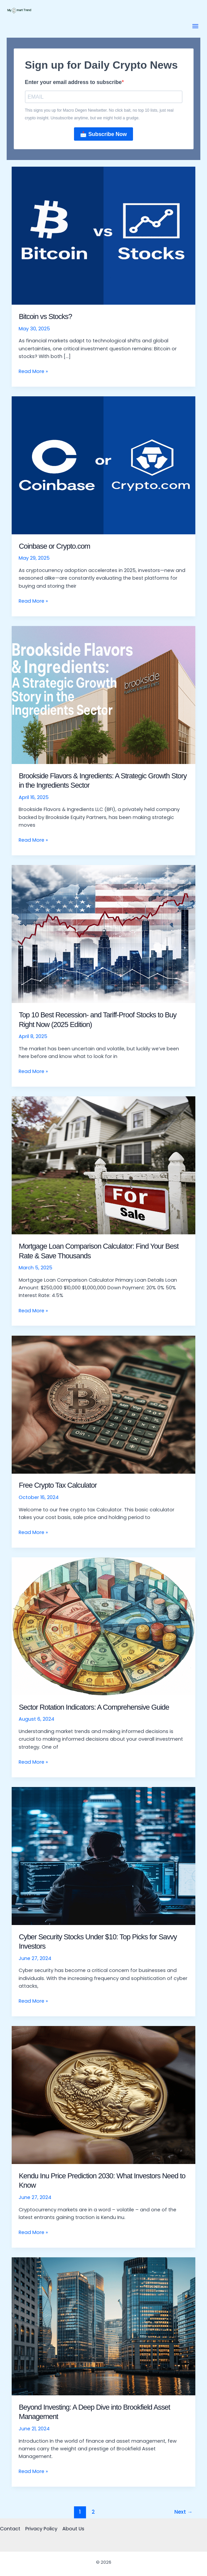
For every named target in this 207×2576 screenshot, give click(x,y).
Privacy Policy (41, 2528)
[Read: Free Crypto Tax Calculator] (104, 1404)
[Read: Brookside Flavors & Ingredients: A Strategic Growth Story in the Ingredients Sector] (104, 694)
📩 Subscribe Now (103, 134)
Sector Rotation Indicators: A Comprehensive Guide (94, 1707)
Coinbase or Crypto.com (54, 546)
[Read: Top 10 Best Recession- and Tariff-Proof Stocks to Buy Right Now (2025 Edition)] (104, 933)
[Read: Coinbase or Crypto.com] (104, 465)
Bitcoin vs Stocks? (45, 316)
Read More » (33, 371)
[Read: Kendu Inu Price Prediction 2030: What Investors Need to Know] (104, 2094)
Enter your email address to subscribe (73, 82)
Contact (10, 2528)
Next (183, 2511)
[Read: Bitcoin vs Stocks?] (104, 235)
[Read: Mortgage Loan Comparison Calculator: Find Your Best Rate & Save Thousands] (104, 1165)
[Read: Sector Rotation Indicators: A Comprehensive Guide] (104, 1626)
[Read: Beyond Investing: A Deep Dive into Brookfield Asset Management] (104, 2326)
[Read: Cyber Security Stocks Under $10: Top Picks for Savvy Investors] (104, 1855)
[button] (195, 26)
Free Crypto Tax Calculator (58, 1485)
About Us (73, 2528)
